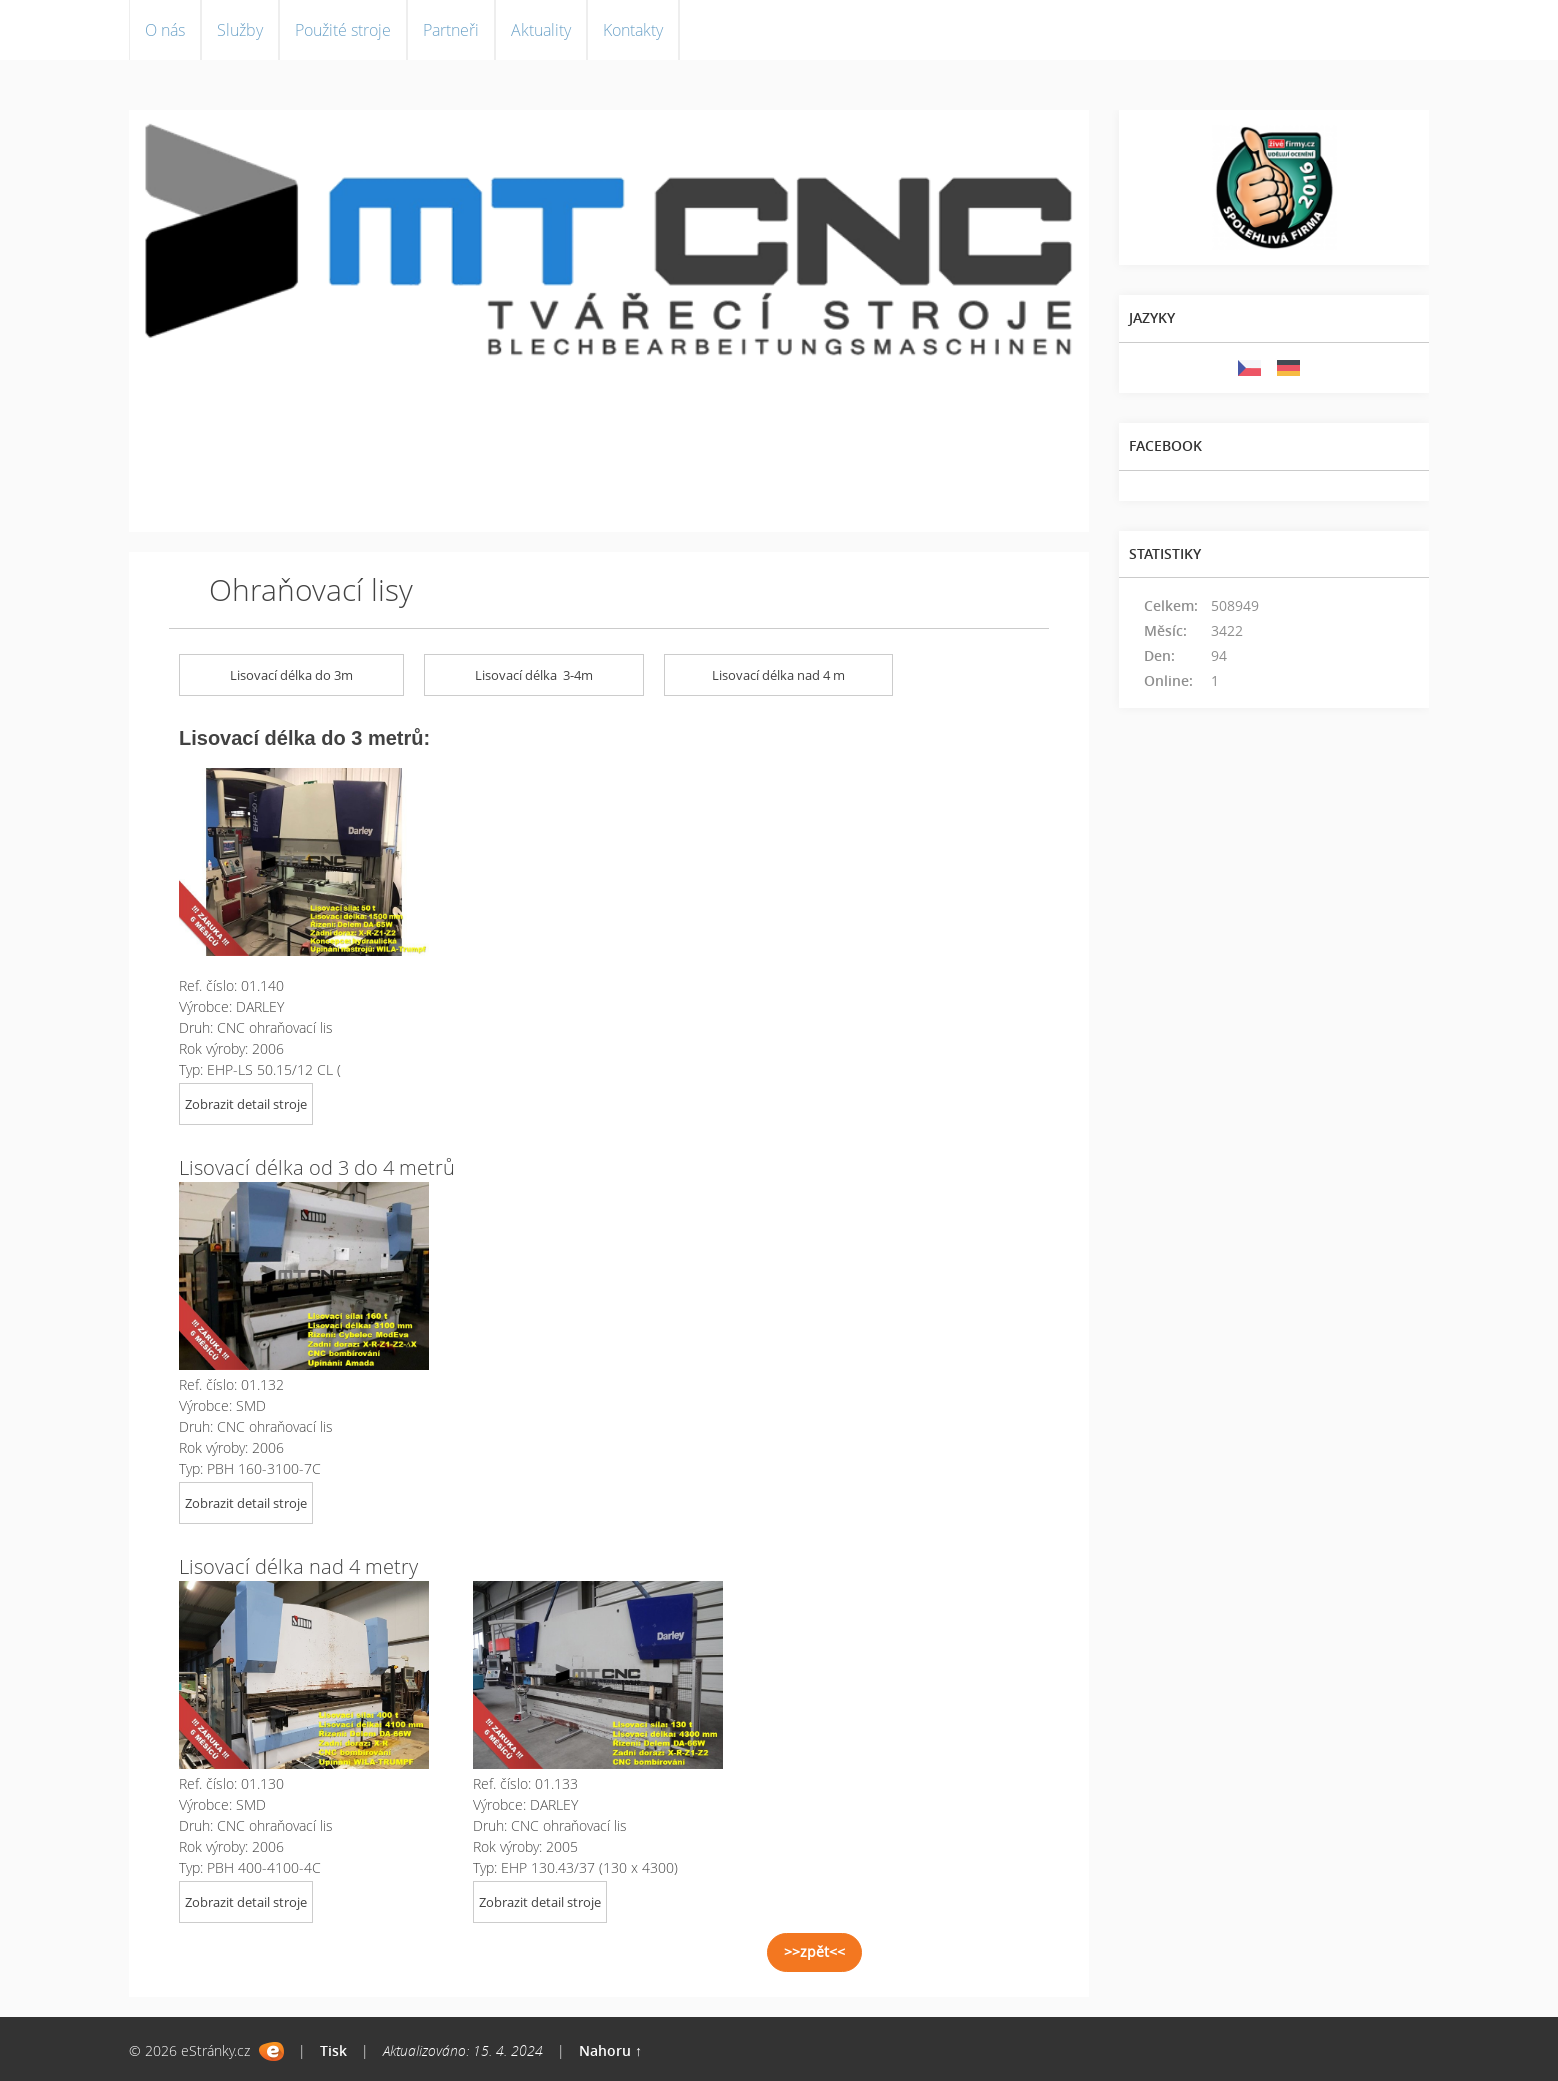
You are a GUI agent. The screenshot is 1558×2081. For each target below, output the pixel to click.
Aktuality (541, 30)
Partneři (451, 30)
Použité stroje (343, 30)
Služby (240, 30)
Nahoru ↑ (610, 2050)
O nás (165, 30)
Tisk (333, 2050)
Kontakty (633, 30)
